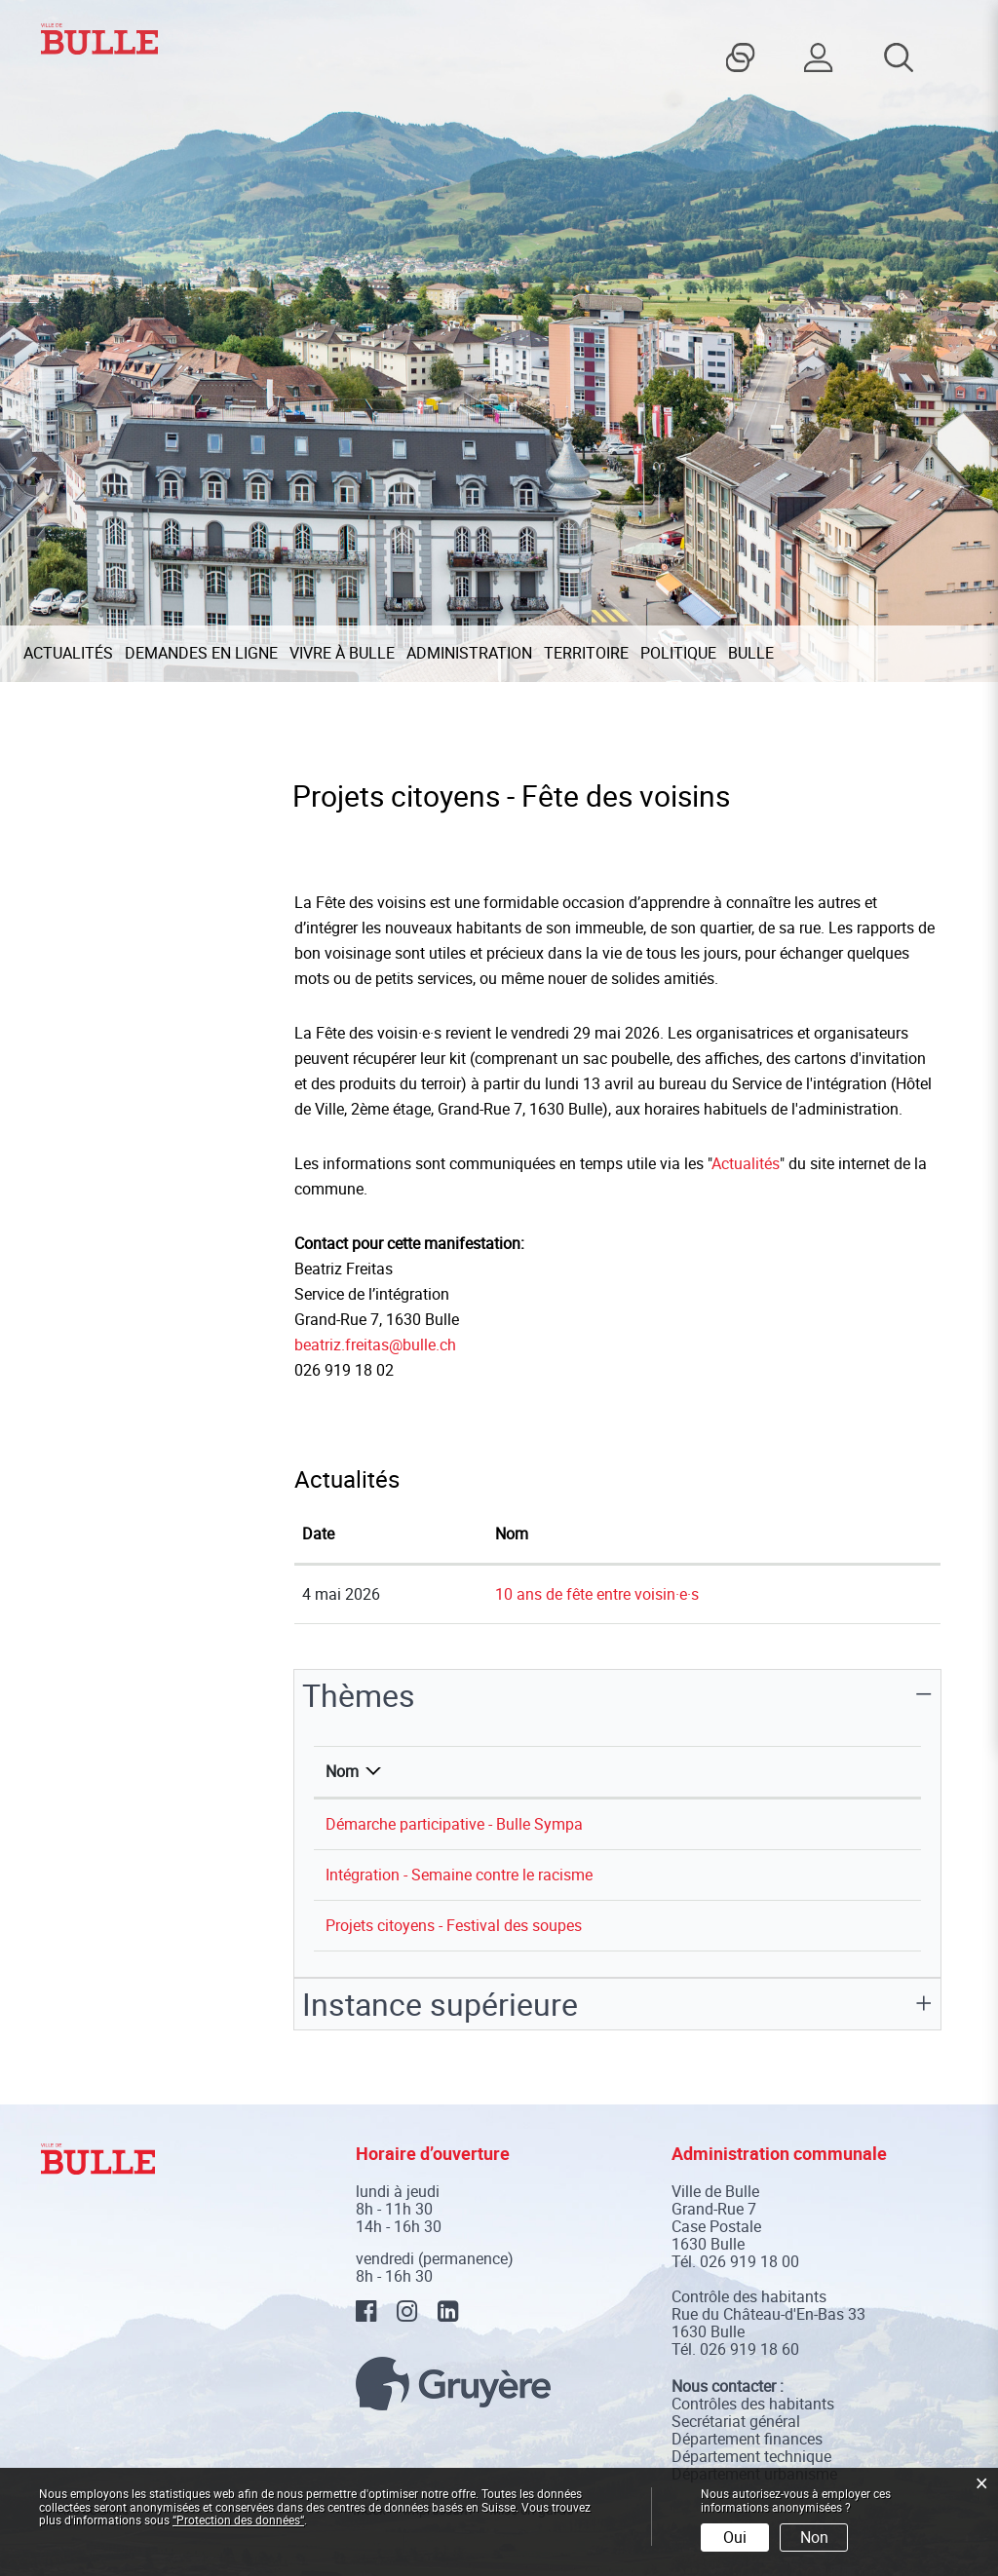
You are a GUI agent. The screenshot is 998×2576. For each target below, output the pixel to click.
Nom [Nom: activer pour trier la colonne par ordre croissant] (511, 1533)
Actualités (68, 652)
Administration (469, 652)
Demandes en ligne (201, 652)
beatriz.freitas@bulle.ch (375, 1344)
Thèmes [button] (358, 1695)
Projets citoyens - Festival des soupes (454, 1925)
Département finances (747, 2438)
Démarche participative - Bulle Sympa (454, 1824)
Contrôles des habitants (753, 2403)
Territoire (586, 652)
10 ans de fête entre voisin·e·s (597, 1594)
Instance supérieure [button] (440, 2004)
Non (814, 2537)
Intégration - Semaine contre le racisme (459, 1874)
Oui (735, 2537)
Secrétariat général (736, 2421)
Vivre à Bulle (342, 652)
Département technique (751, 2456)
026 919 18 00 (749, 2261)
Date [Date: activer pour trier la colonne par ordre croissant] (318, 1533)
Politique (678, 652)
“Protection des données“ (238, 2519)
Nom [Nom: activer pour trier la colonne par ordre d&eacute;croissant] (342, 1771)
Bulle (751, 652)
